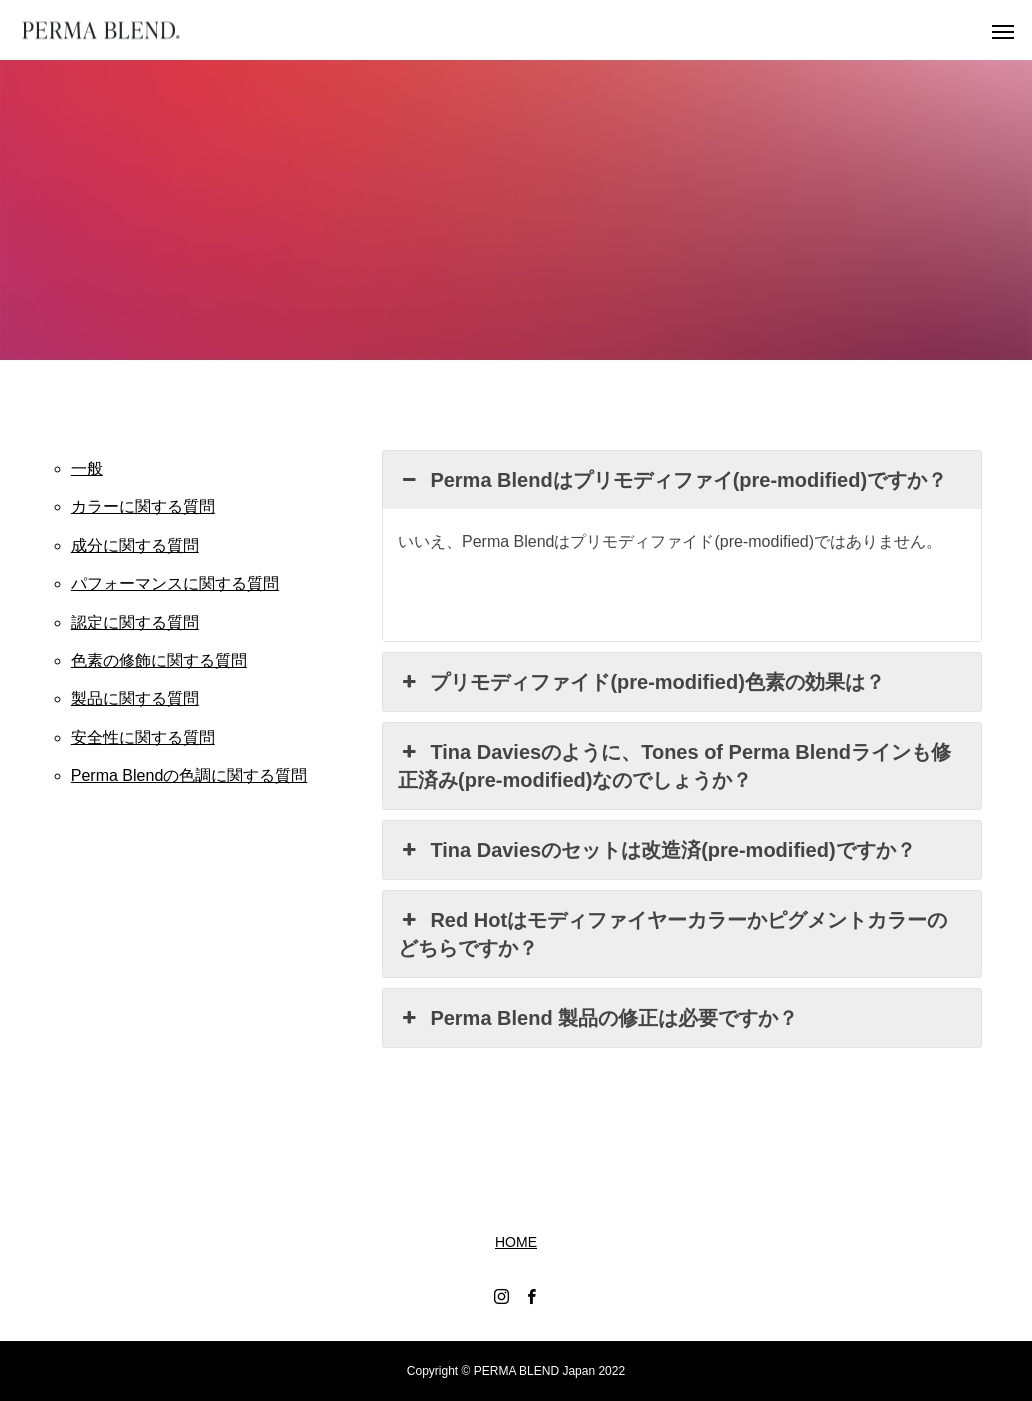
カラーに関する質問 (143, 506)
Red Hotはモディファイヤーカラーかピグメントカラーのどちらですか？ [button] (672, 932)
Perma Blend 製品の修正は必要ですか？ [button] (598, 1018)
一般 (87, 468)
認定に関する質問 (135, 622)
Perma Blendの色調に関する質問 (189, 775)
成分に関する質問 (135, 545)
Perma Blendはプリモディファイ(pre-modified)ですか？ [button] (672, 480)
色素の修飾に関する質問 (159, 660)
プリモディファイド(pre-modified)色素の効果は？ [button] (641, 682)
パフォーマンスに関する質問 (175, 583)
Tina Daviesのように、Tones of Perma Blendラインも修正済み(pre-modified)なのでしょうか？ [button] (674, 764)
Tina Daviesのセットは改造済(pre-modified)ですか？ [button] (657, 850)
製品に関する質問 (135, 698)
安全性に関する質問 (143, 737)
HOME (516, 1242)
